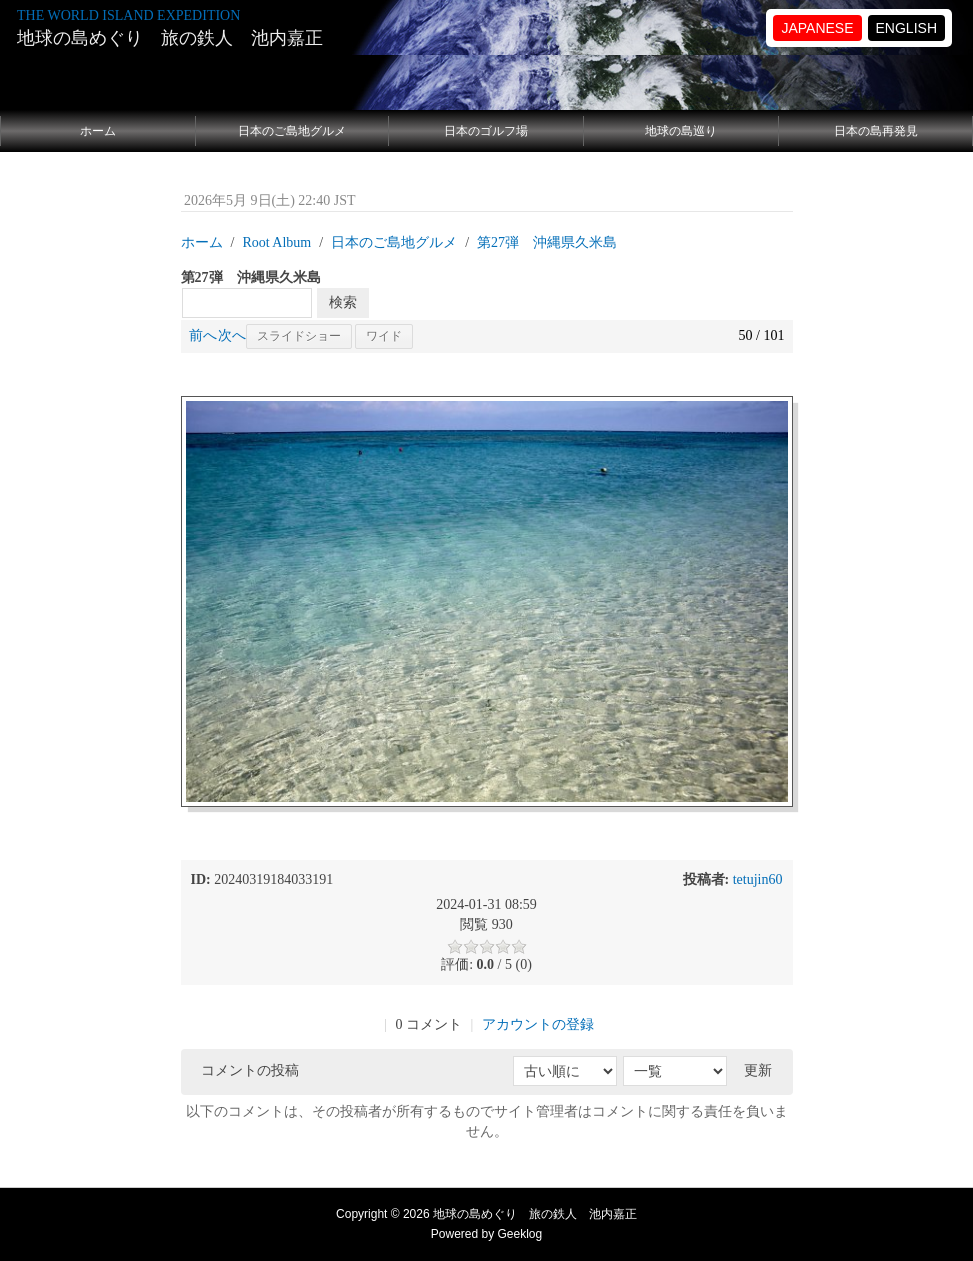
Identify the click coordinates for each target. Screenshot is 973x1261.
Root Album (276, 242)
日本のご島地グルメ (292, 131)
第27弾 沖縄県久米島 (547, 242)
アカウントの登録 (538, 1024)
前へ (203, 335)
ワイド (384, 336)
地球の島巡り (681, 131)
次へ (232, 335)
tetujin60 (758, 879)
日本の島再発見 (876, 131)
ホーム (98, 131)
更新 (758, 1070)
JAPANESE (817, 28)
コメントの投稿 (250, 1070)
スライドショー (299, 336)
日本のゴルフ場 (486, 131)
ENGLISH (906, 28)
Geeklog (520, 1234)
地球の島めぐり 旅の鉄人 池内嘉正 (170, 38)
